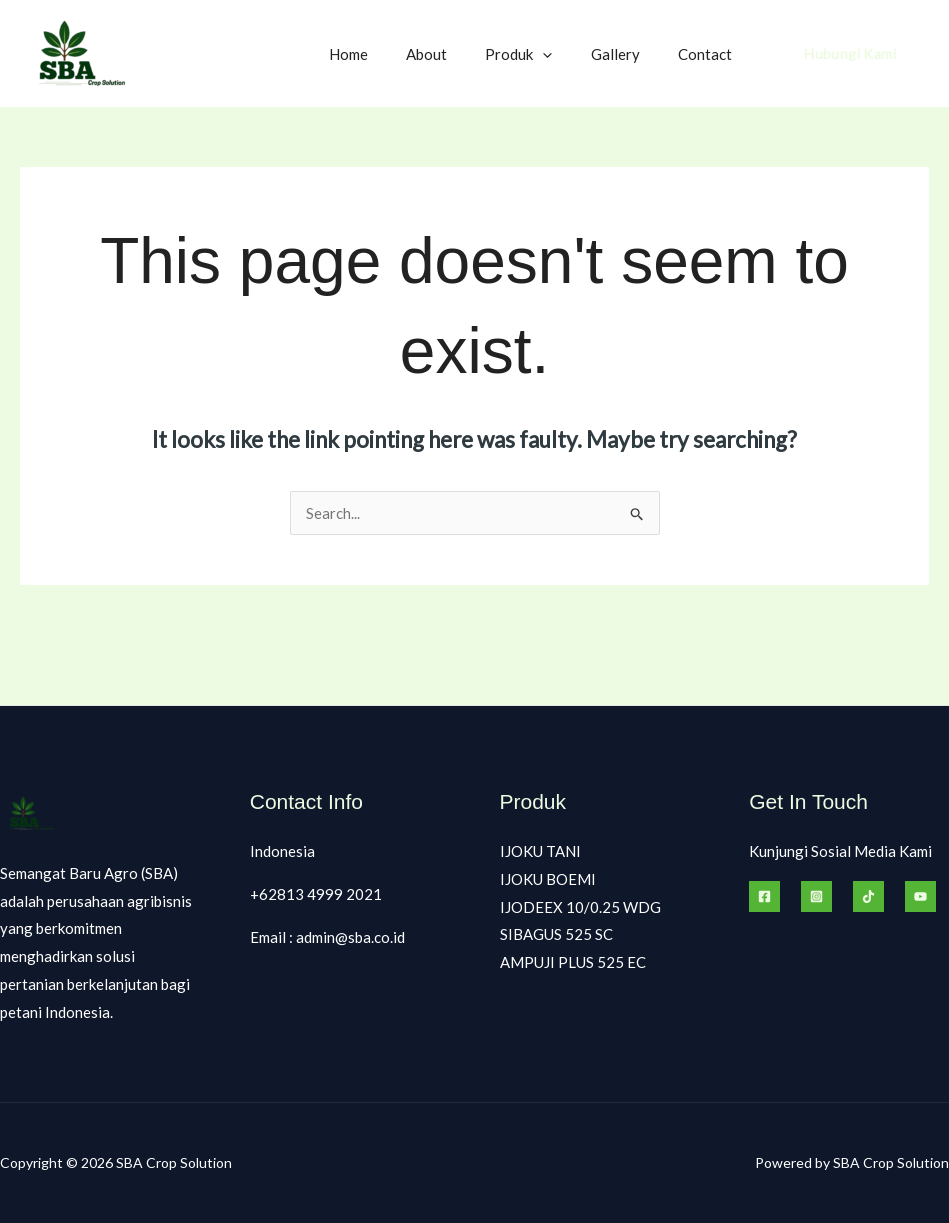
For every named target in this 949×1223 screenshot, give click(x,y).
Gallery (627, 54)
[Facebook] (764, 896)
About (455, 54)
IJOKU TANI (540, 851)
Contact (709, 54)
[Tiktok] (868, 896)
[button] (563, 54)
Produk (539, 54)
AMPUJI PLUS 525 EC (573, 963)
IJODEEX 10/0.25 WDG (580, 907)
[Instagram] (816, 896)
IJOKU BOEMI (548, 879)
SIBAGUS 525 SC (556, 935)
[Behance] (920, 896)
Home (385, 54)
